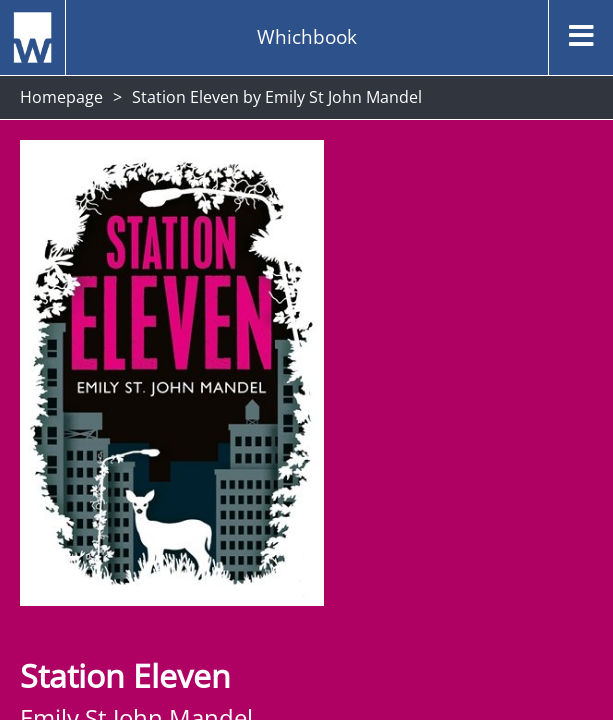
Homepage (61, 97)
